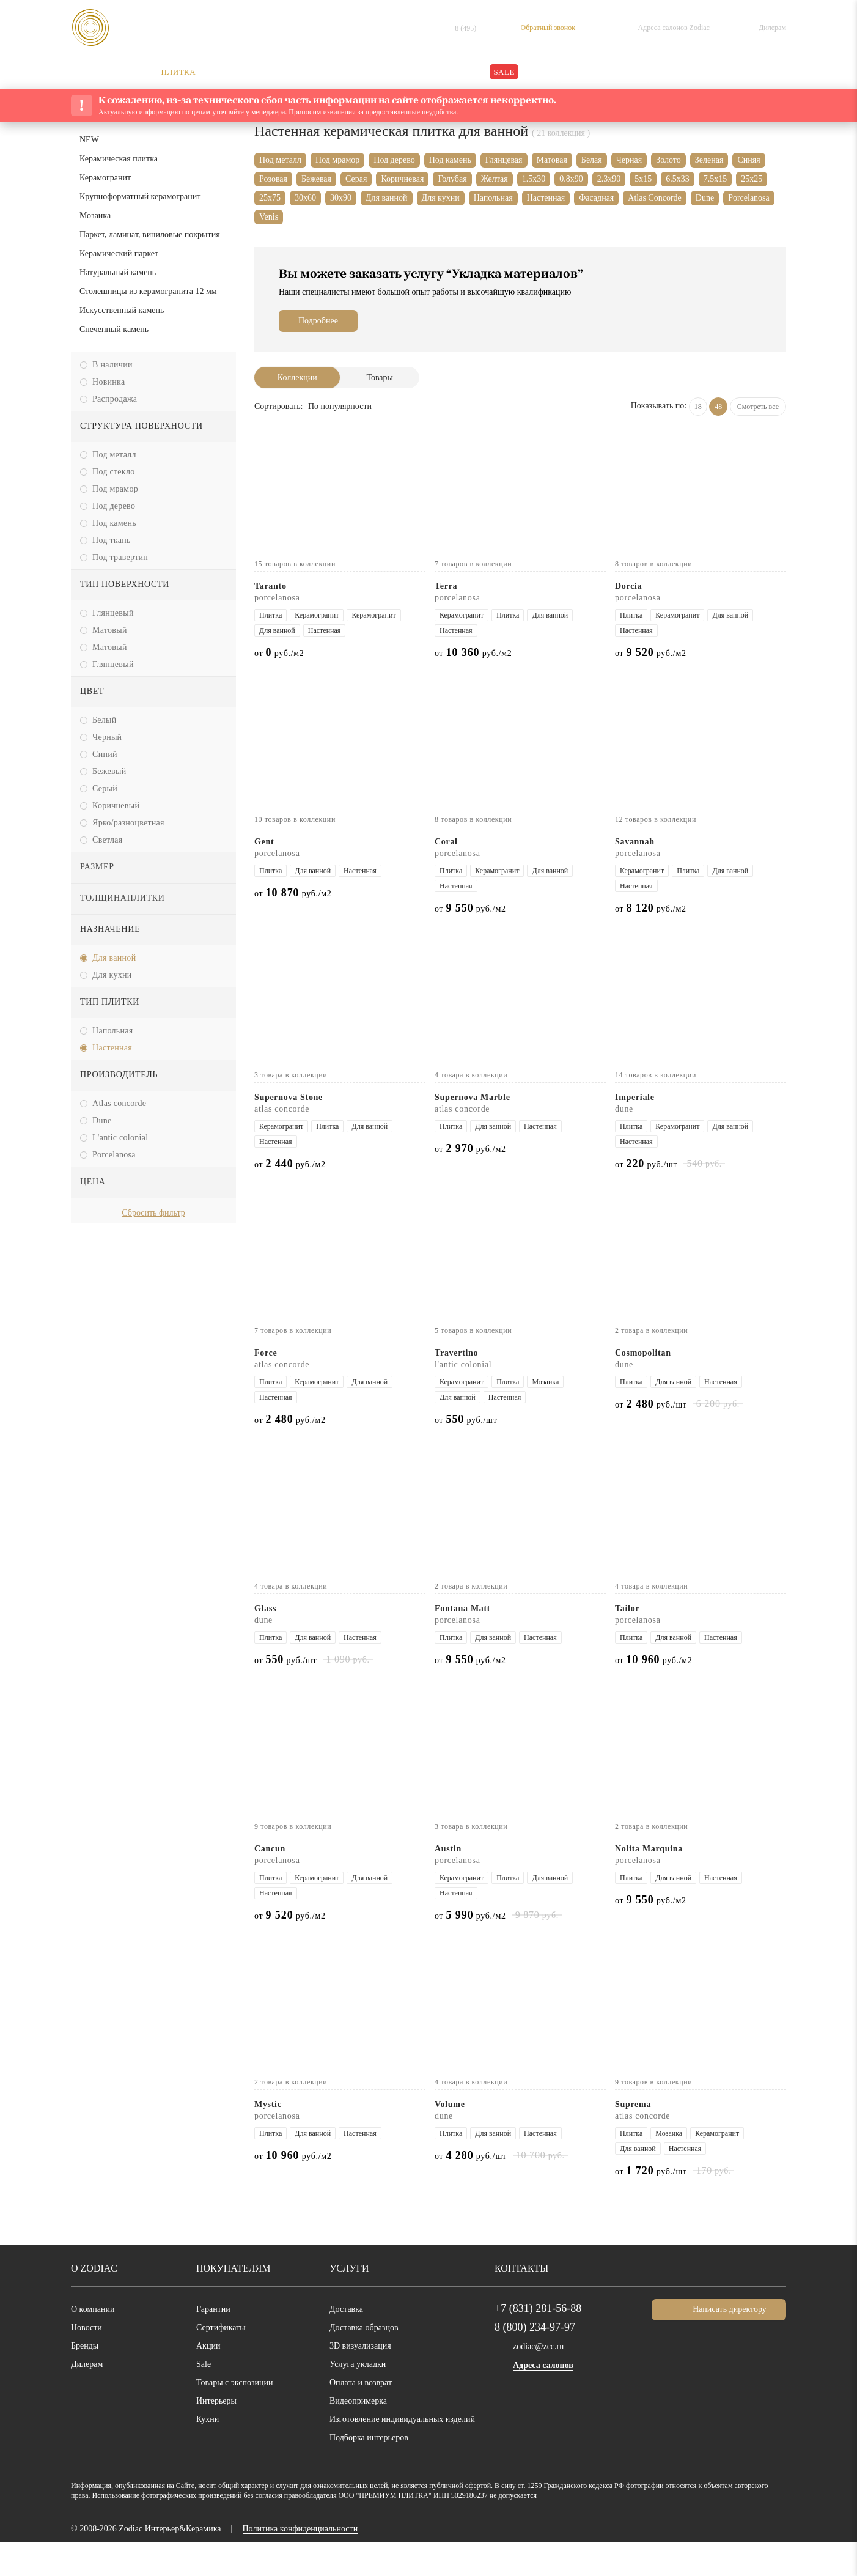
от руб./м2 (282, 686)
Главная (269, 148)
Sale (205, 2398)
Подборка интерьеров (375, 2471)
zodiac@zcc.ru (541, 2380)
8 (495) (478, 27)
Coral (448, 875)
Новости (88, 2361)
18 (690, 440)
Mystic (268, 2138)
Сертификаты (225, 2361)
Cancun (272, 1882)
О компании (95, 2343)
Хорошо (806, 2546)
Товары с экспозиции (239, 2416)
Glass (267, 1642)
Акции (208, 2380)
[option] (153, 1387)
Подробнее (322, 355)
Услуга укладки (360, 2398)
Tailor (628, 1642)
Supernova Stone (295, 1131)
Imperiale (637, 1131)
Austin (449, 1882)
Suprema (636, 2138)
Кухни (207, 2453)
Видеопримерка (363, 2435)
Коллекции (297, 411)
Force (267, 1386)
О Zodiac (94, 2302)
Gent (266, 875)
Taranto (273, 619)
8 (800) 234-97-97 (541, 2361)
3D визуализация (363, 2380)
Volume (451, 2138)
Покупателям (230, 2302)
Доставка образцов (369, 2361)
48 (711, 440)
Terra (448, 619)
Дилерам (89, 2398)
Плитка (353, 148)
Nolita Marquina (654, 1882)
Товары (380, 411)
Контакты (519, 2302)
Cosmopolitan (647, 1386)
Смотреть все (754, 440)
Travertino (459, 1386)
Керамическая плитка (420, 148)
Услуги (346, 2302)
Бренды (86, 2380)
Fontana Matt (468, 1642)
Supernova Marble (478, 1131)
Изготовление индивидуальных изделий (410, 2453)
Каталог (312, 148)
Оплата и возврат (366, 2416)
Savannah (639, 875)
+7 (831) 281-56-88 (540, 2342)
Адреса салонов (548, 2399)
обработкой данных (301, 2540)
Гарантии (215, 2343)
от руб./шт (650, 1197)
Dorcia (630, 619)
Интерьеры (219, 2435)
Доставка (349, 2343)
